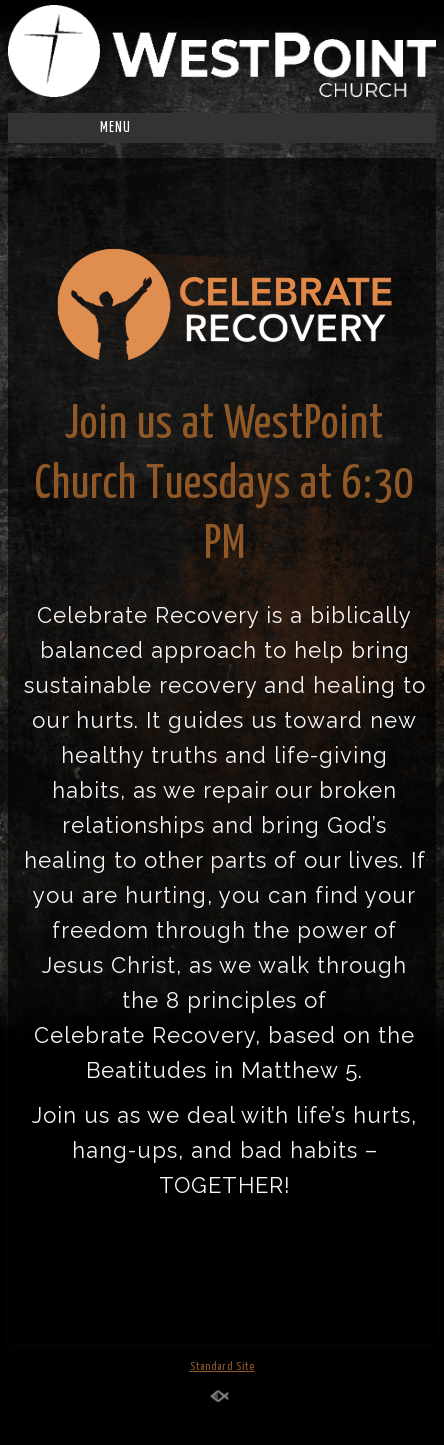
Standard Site (222, 1366)
